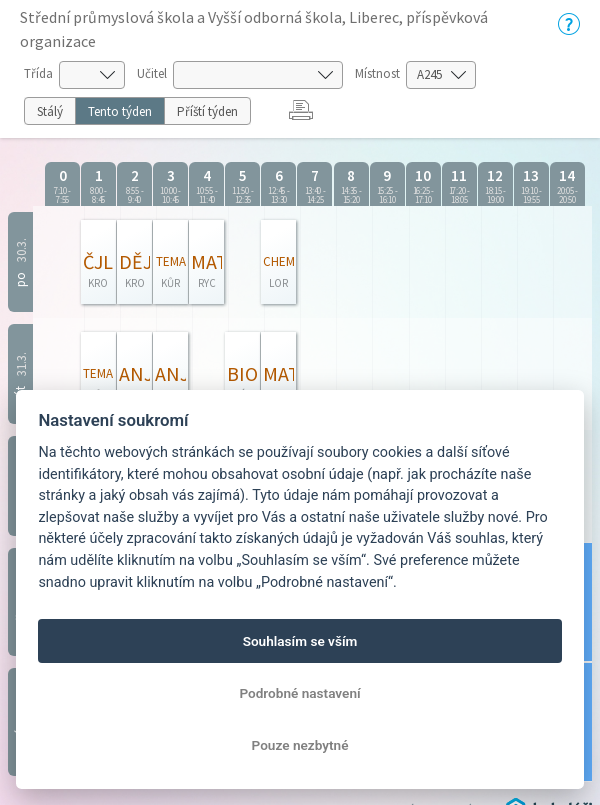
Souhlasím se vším (300, 641)
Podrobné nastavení (299, 693)
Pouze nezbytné (300, 745)
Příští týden (207, 111)
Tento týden (120, 111)
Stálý (50, 111)
